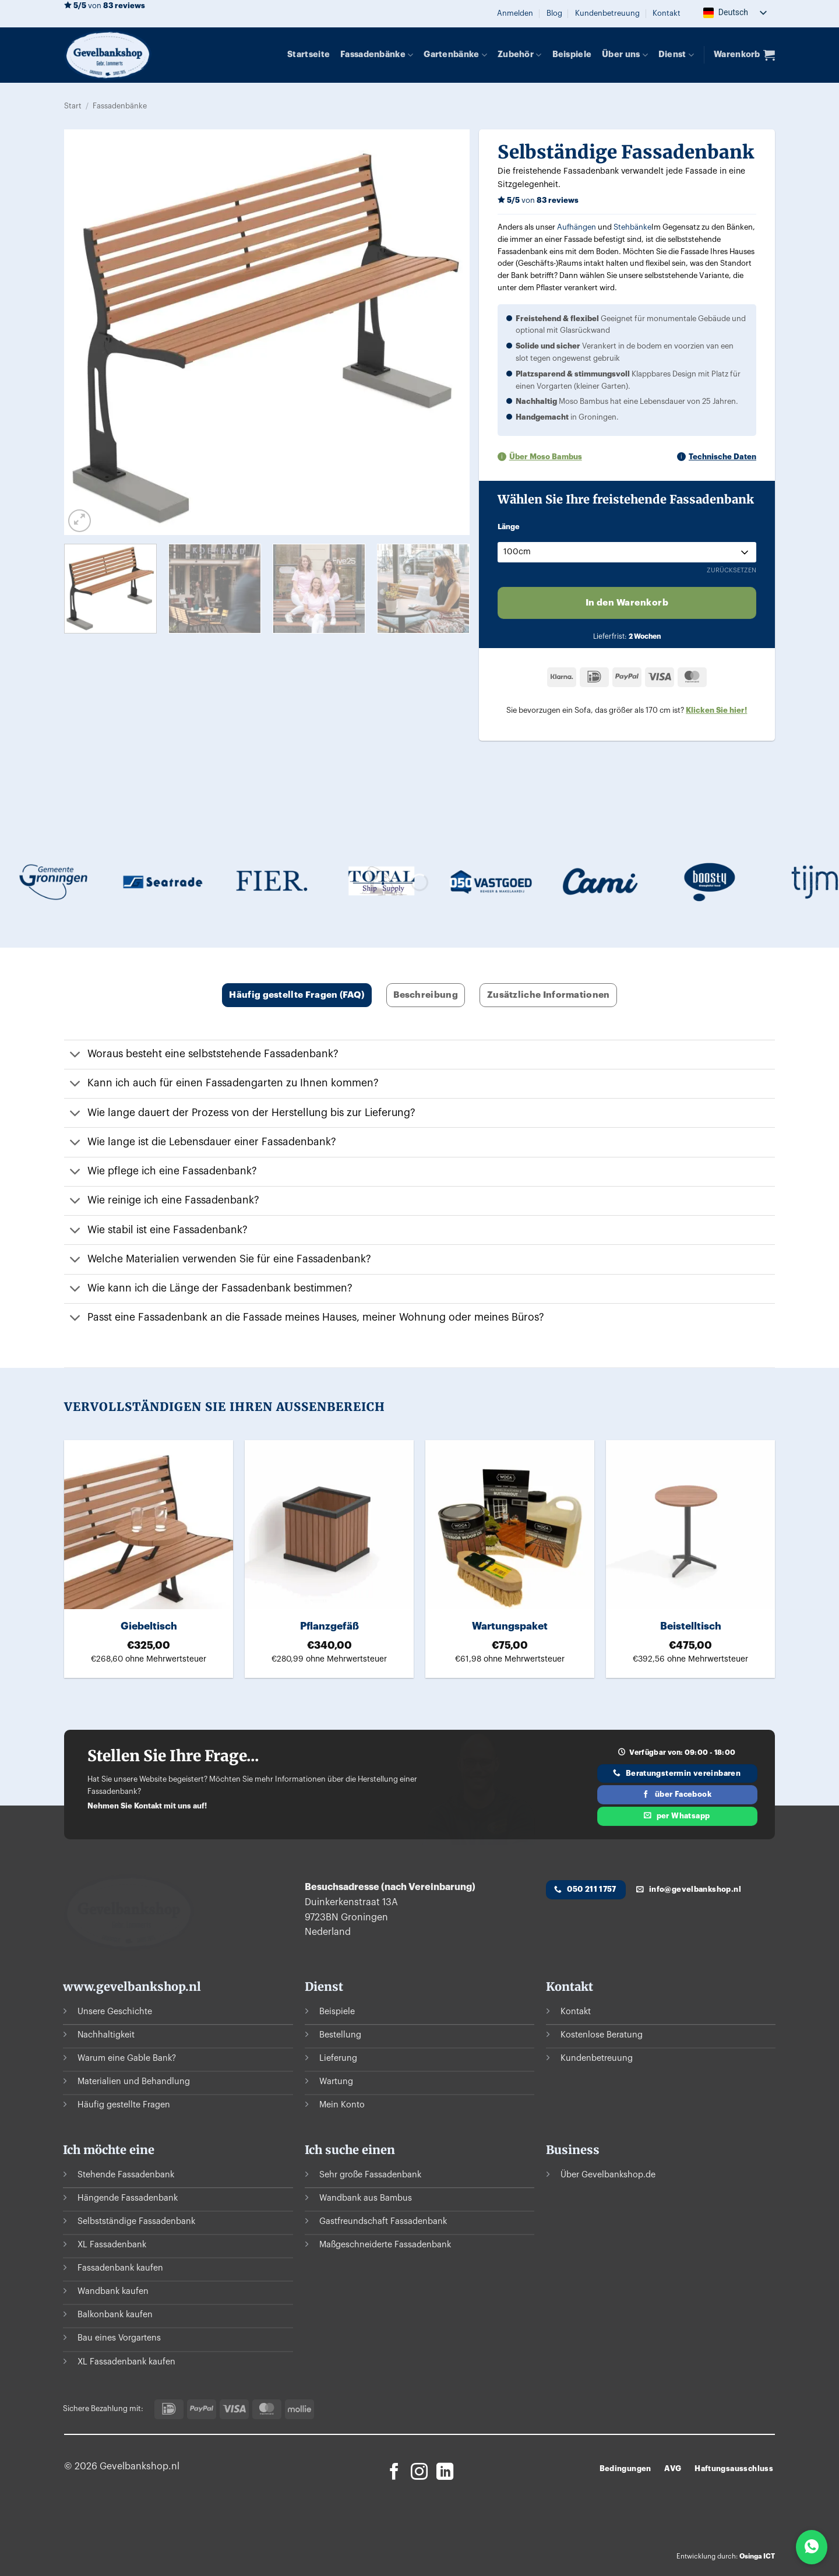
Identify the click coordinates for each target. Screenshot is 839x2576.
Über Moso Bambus (545, 456)
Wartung (336, 2081)
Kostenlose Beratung (601, 2034)
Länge (509, 526)
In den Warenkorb (627, 602)
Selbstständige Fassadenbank (136, 2222)
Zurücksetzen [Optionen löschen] (731, 570)
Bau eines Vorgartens (119, 2338)
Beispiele (572, 54)
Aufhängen (576, 227)
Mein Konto (342, 2104)
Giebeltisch (149, 1626)
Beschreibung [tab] (425, 995)
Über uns (625, 55)
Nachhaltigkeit (106, 2034)
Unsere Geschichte (114, 2011)
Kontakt (667, 13)
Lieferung (338, 2058)
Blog (554, 13)
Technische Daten (722, 456)
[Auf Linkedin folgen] (444, 2473)
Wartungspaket (510, 1626)
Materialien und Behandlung (133, 2081)
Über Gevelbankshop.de (607, 2174)
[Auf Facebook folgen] (394, 2473)
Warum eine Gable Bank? (126, 2058)
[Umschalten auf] (75, 1055)
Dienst (676, 55)
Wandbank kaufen (113, 2292)
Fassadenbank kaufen (120, 2268)
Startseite (308, 54)
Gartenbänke (455, 55)
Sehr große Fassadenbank (370, 2174)
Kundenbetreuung (607, 13)
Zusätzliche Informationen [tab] (548, 995)
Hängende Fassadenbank (127, 2198)
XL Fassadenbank (111, 2245)
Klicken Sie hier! (716, 710)
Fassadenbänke (376, 55)
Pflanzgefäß (329, 1626)
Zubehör (520, 55)
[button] (515, 13)
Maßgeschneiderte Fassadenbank (385, 2245)
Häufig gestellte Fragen (123, 2104)
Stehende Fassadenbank (125, 2174)
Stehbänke (632, 227)
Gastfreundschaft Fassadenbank (383, 2222)
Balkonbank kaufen (115, 2315)
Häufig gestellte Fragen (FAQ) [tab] (296, 995)
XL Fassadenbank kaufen (126, 2361)
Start (73, 106)
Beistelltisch (690, 1626)
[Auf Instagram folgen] (419, 2473)
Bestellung (340, 2034)
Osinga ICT (757, 2556)
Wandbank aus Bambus (365, 2198)
